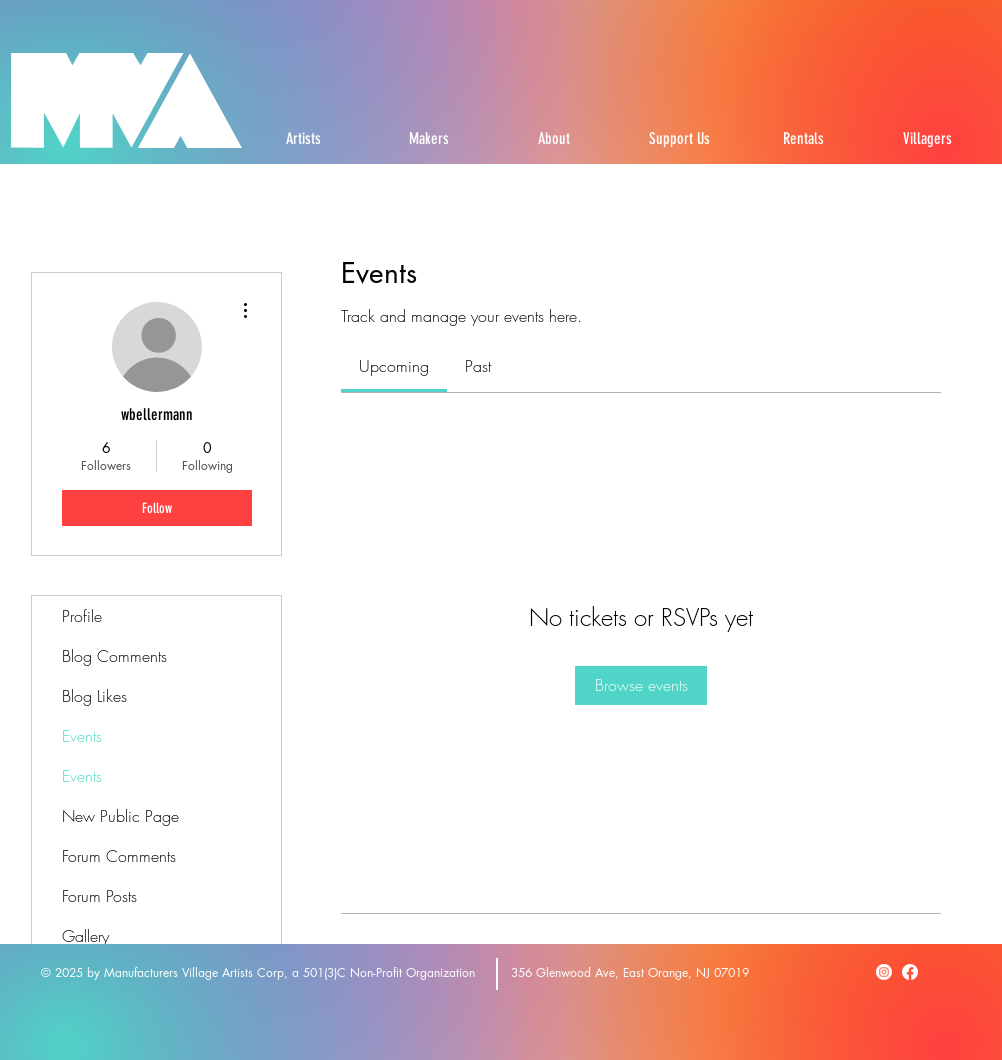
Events (82, 736)
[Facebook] (910, 972)
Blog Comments (114, 656)
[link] (394, 366)
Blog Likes (94, 696)
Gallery (85, 936)
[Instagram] (884, 972)
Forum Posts (99, 896)
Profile (82, 616)
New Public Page (120, 816)
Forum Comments (119, 856)
